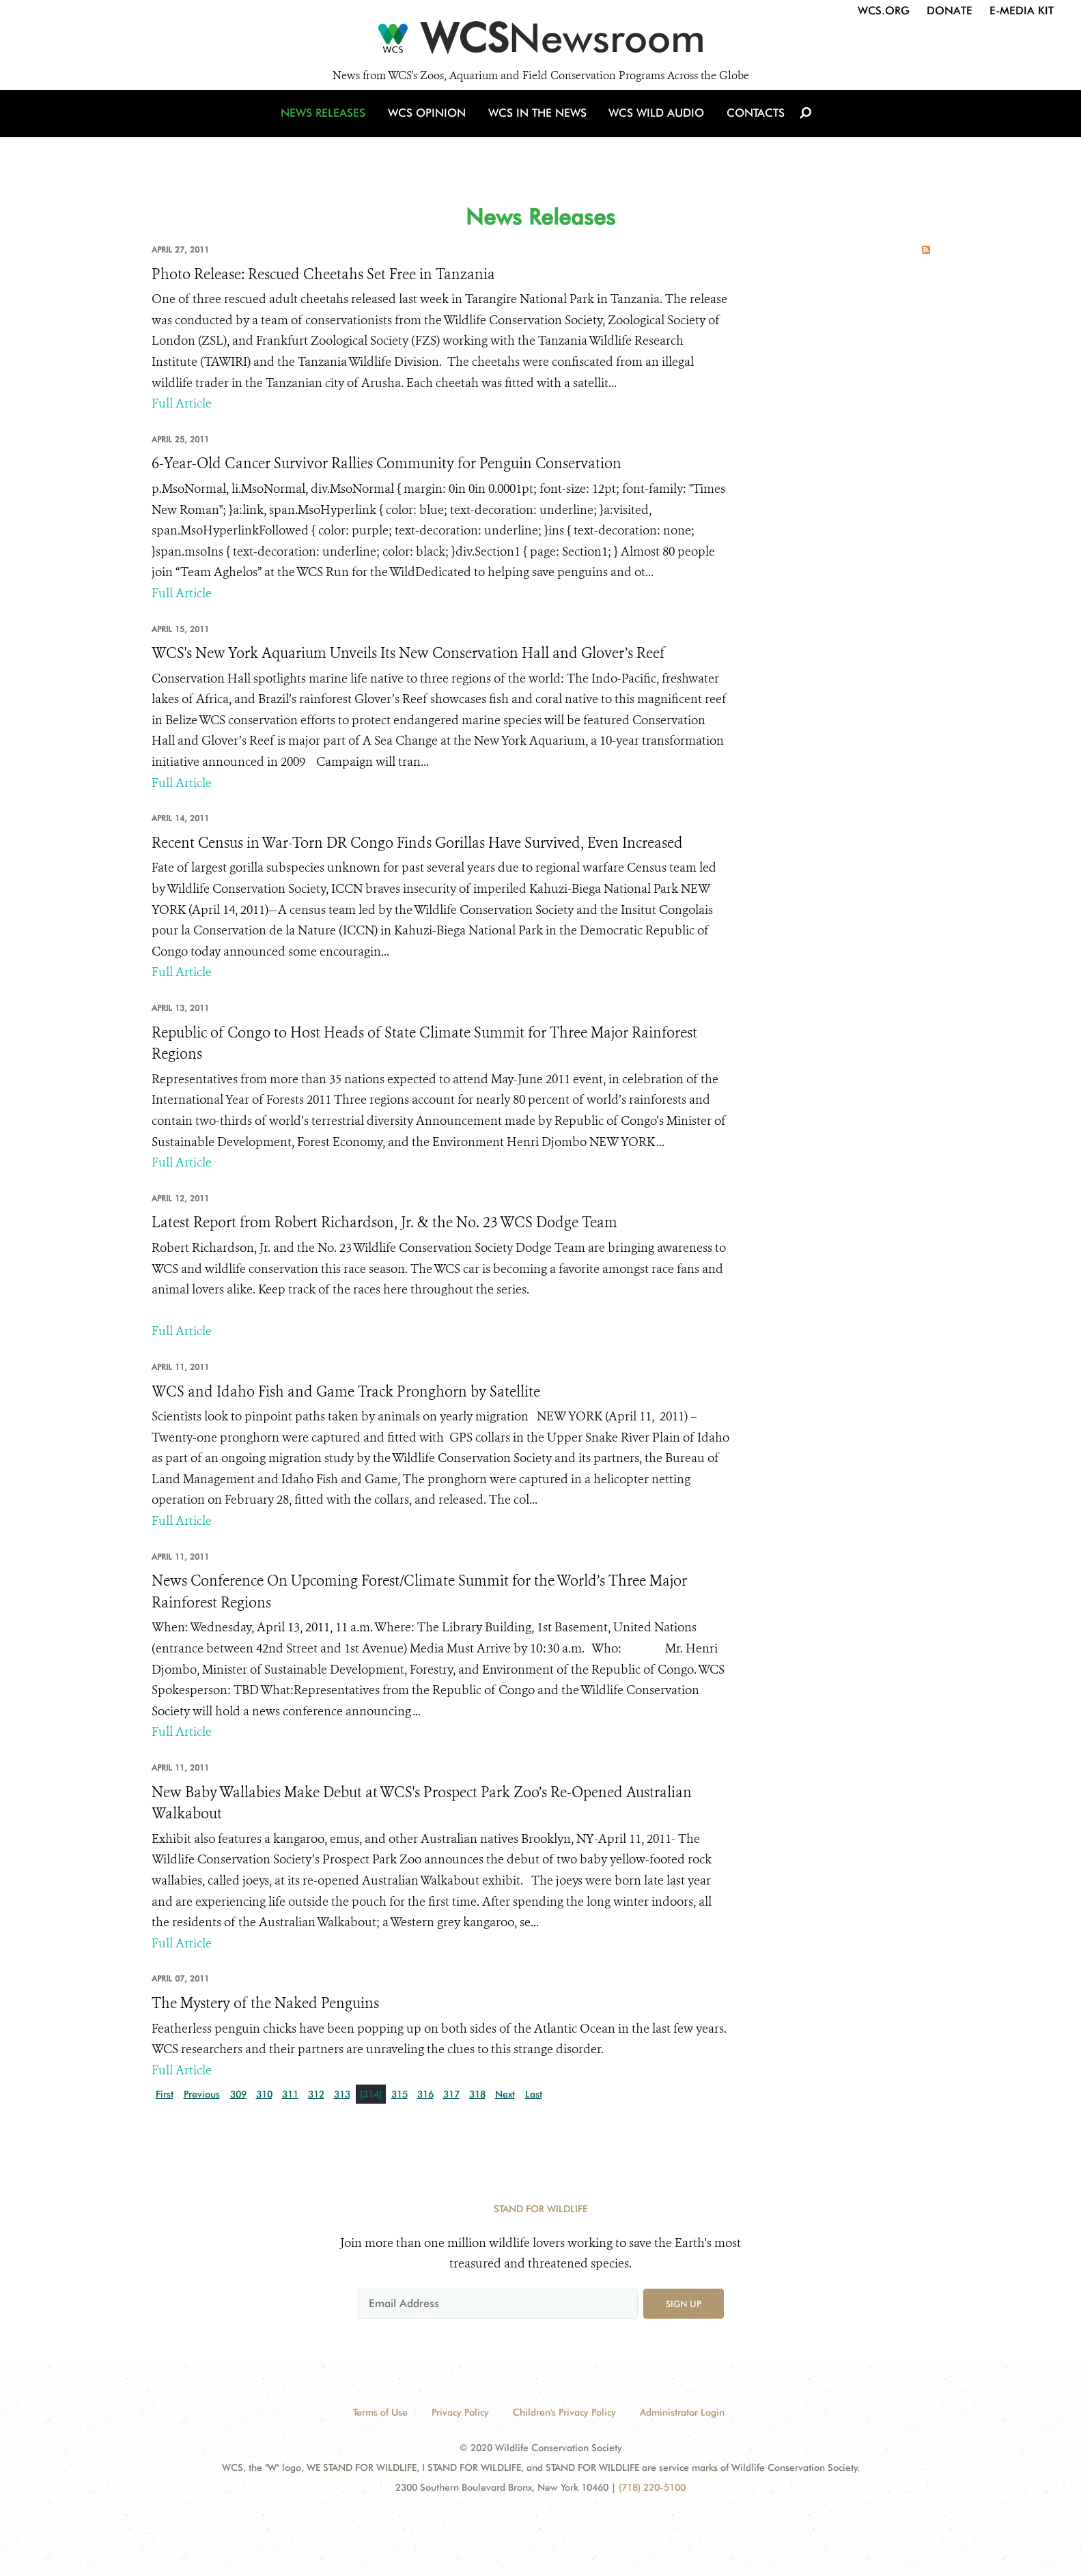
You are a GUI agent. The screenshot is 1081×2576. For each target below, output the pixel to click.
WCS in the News (538, 124)
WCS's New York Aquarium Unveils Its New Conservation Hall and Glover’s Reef (408, 653)
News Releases (329, 124)
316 (425, 2094)
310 (264, 2094)
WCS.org (884, 10)
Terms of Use (380, 2412)
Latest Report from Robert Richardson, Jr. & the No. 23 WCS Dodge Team (384, 1222)
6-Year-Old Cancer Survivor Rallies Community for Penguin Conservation (386, 463)
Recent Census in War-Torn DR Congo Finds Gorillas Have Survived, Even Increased (417, 843)
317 (451, 2094)
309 (238, 2094)
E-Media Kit (1021, 10)
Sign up (683, 2303)
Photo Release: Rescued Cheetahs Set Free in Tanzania (323, 274)
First (164, 2094)
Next (505, 2094)
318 (477, 2094)
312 (316, 2094)
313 (342, 2094)
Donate (949, 10)
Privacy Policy (460, 2412)
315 (399, 2094)
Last (533, 2094)
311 (290, 2094)
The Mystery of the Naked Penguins (265, 2003)
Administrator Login (682, 2412)
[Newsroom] (540, 42)
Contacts (751, 124)
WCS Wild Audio (655, 124)
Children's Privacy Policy (564, 2412)
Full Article (182, 403)
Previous (202, 2094)
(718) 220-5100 (652, 2487)
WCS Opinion (430, 124)
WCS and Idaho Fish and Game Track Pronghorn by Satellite (346, 1391)
